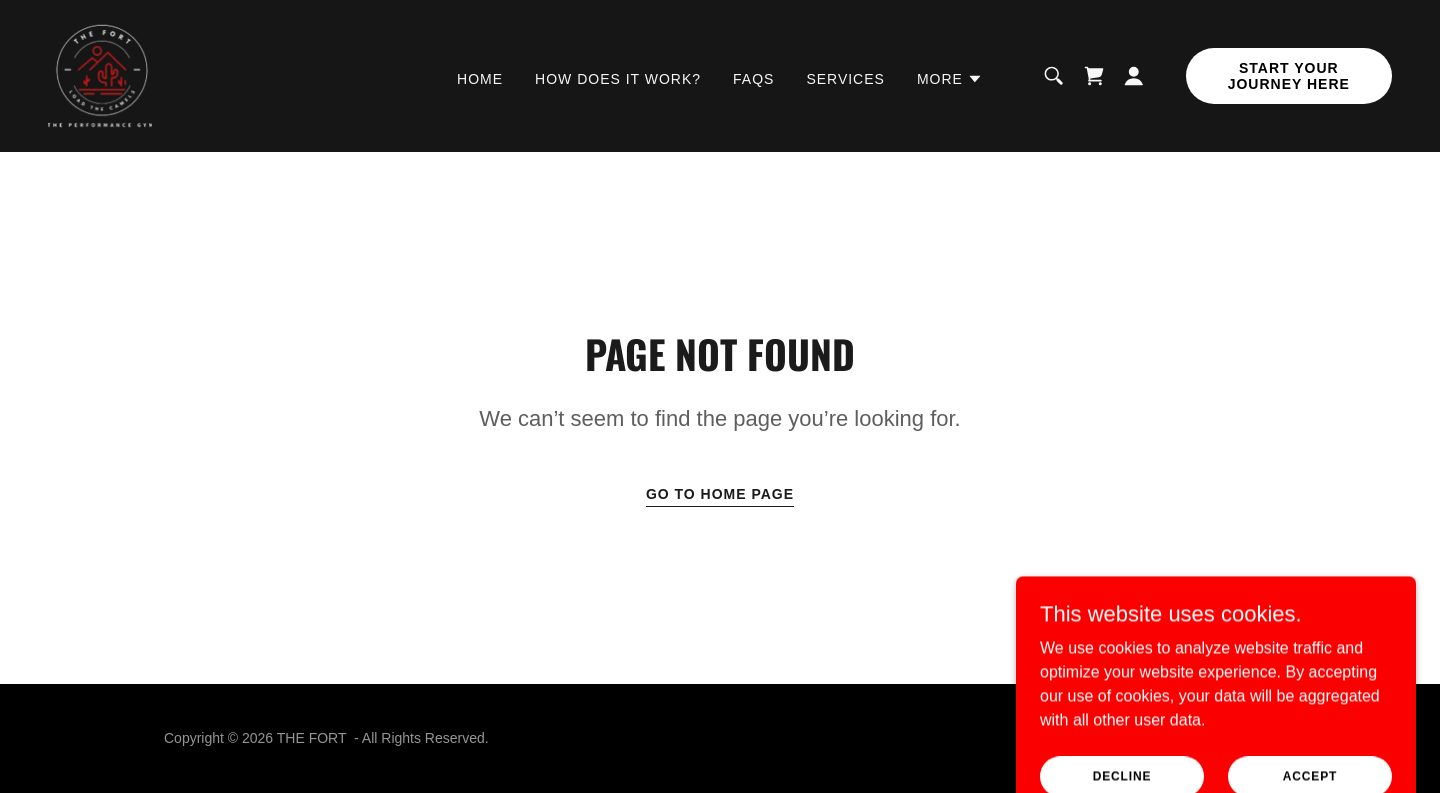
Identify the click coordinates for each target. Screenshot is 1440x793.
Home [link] (480, 79)
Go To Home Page (720, 494)
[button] (950, 79)
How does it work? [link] (618, 79)
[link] (100, 74)
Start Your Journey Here (1289, 76)
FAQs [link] (753, 79)
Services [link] (845, 79)
